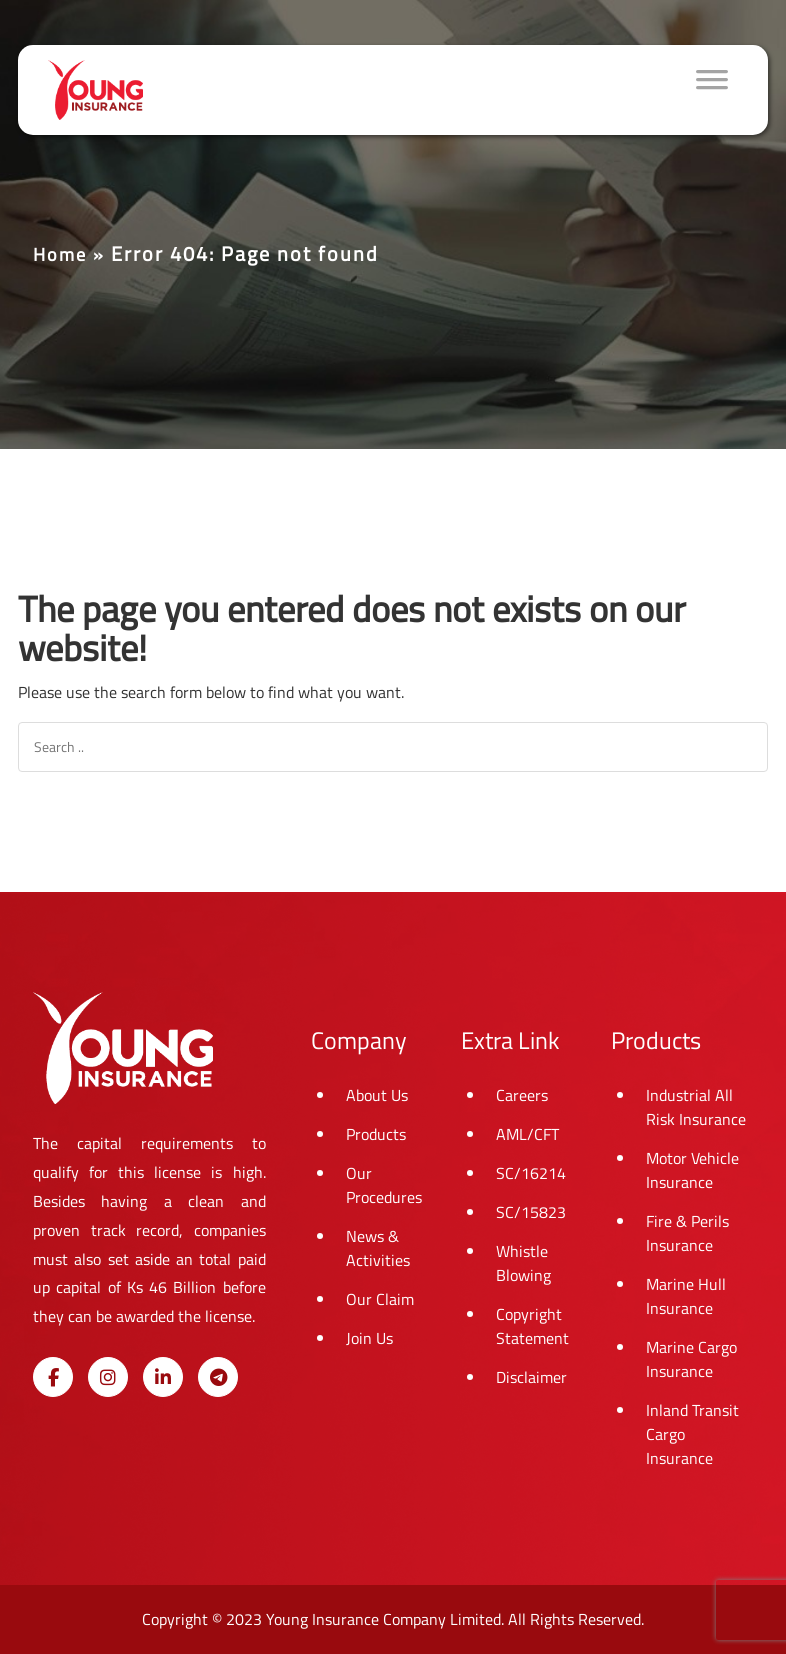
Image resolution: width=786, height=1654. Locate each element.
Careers (522, 1095)
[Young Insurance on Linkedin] (163, 1377)
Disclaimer (531, 1377)
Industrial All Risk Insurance (696, 1107)
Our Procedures (384, 1185)
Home (60, 254)
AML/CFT (527, 1134)
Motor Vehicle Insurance (692, 1170)
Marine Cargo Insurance (691, 1359)
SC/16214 (531, 1173)
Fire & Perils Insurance (687, 1233)
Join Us (369, 1338)
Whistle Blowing (523, 1263)
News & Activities (378, 1248)
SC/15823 (531, 1212)
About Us (377, 1095)
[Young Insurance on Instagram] (108, 1377)
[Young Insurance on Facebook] (53, 1377)
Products (376, 1134)
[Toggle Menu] (712, 90)
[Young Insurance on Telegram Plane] (218, 1377)
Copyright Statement (532, 1326)
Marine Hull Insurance (686, 1296)
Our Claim (380, 1299)
